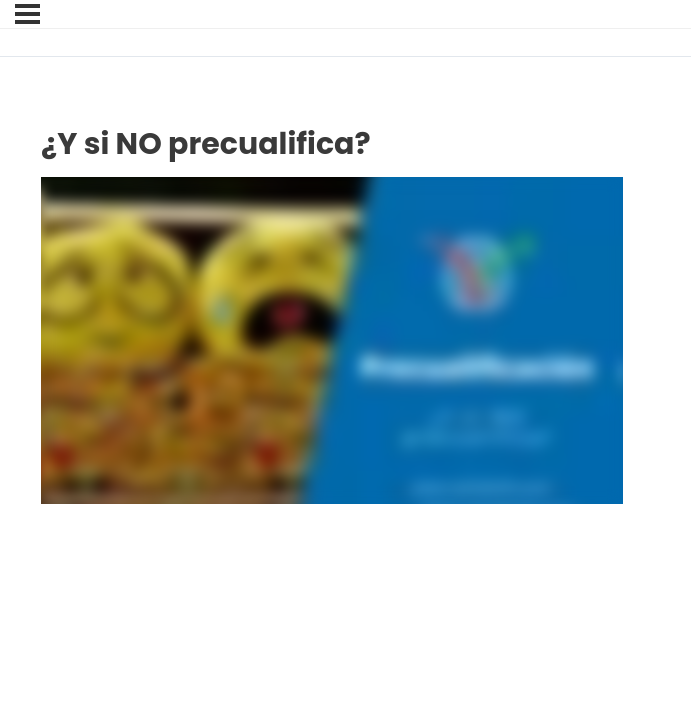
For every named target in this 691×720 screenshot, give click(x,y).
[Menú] (27, 14)
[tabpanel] (332, 340)
